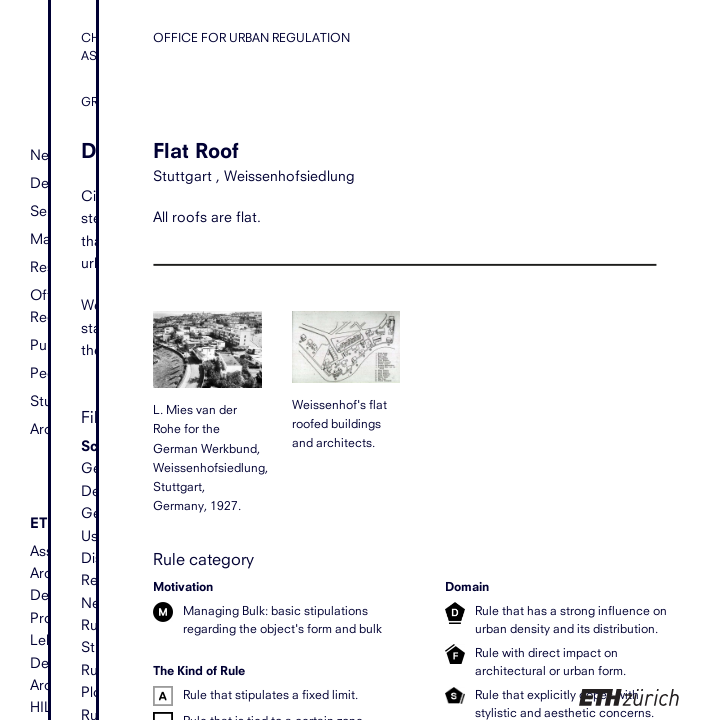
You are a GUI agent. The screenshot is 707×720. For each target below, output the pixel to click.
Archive (54, 429)
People (53, 373)
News (48, 155)
